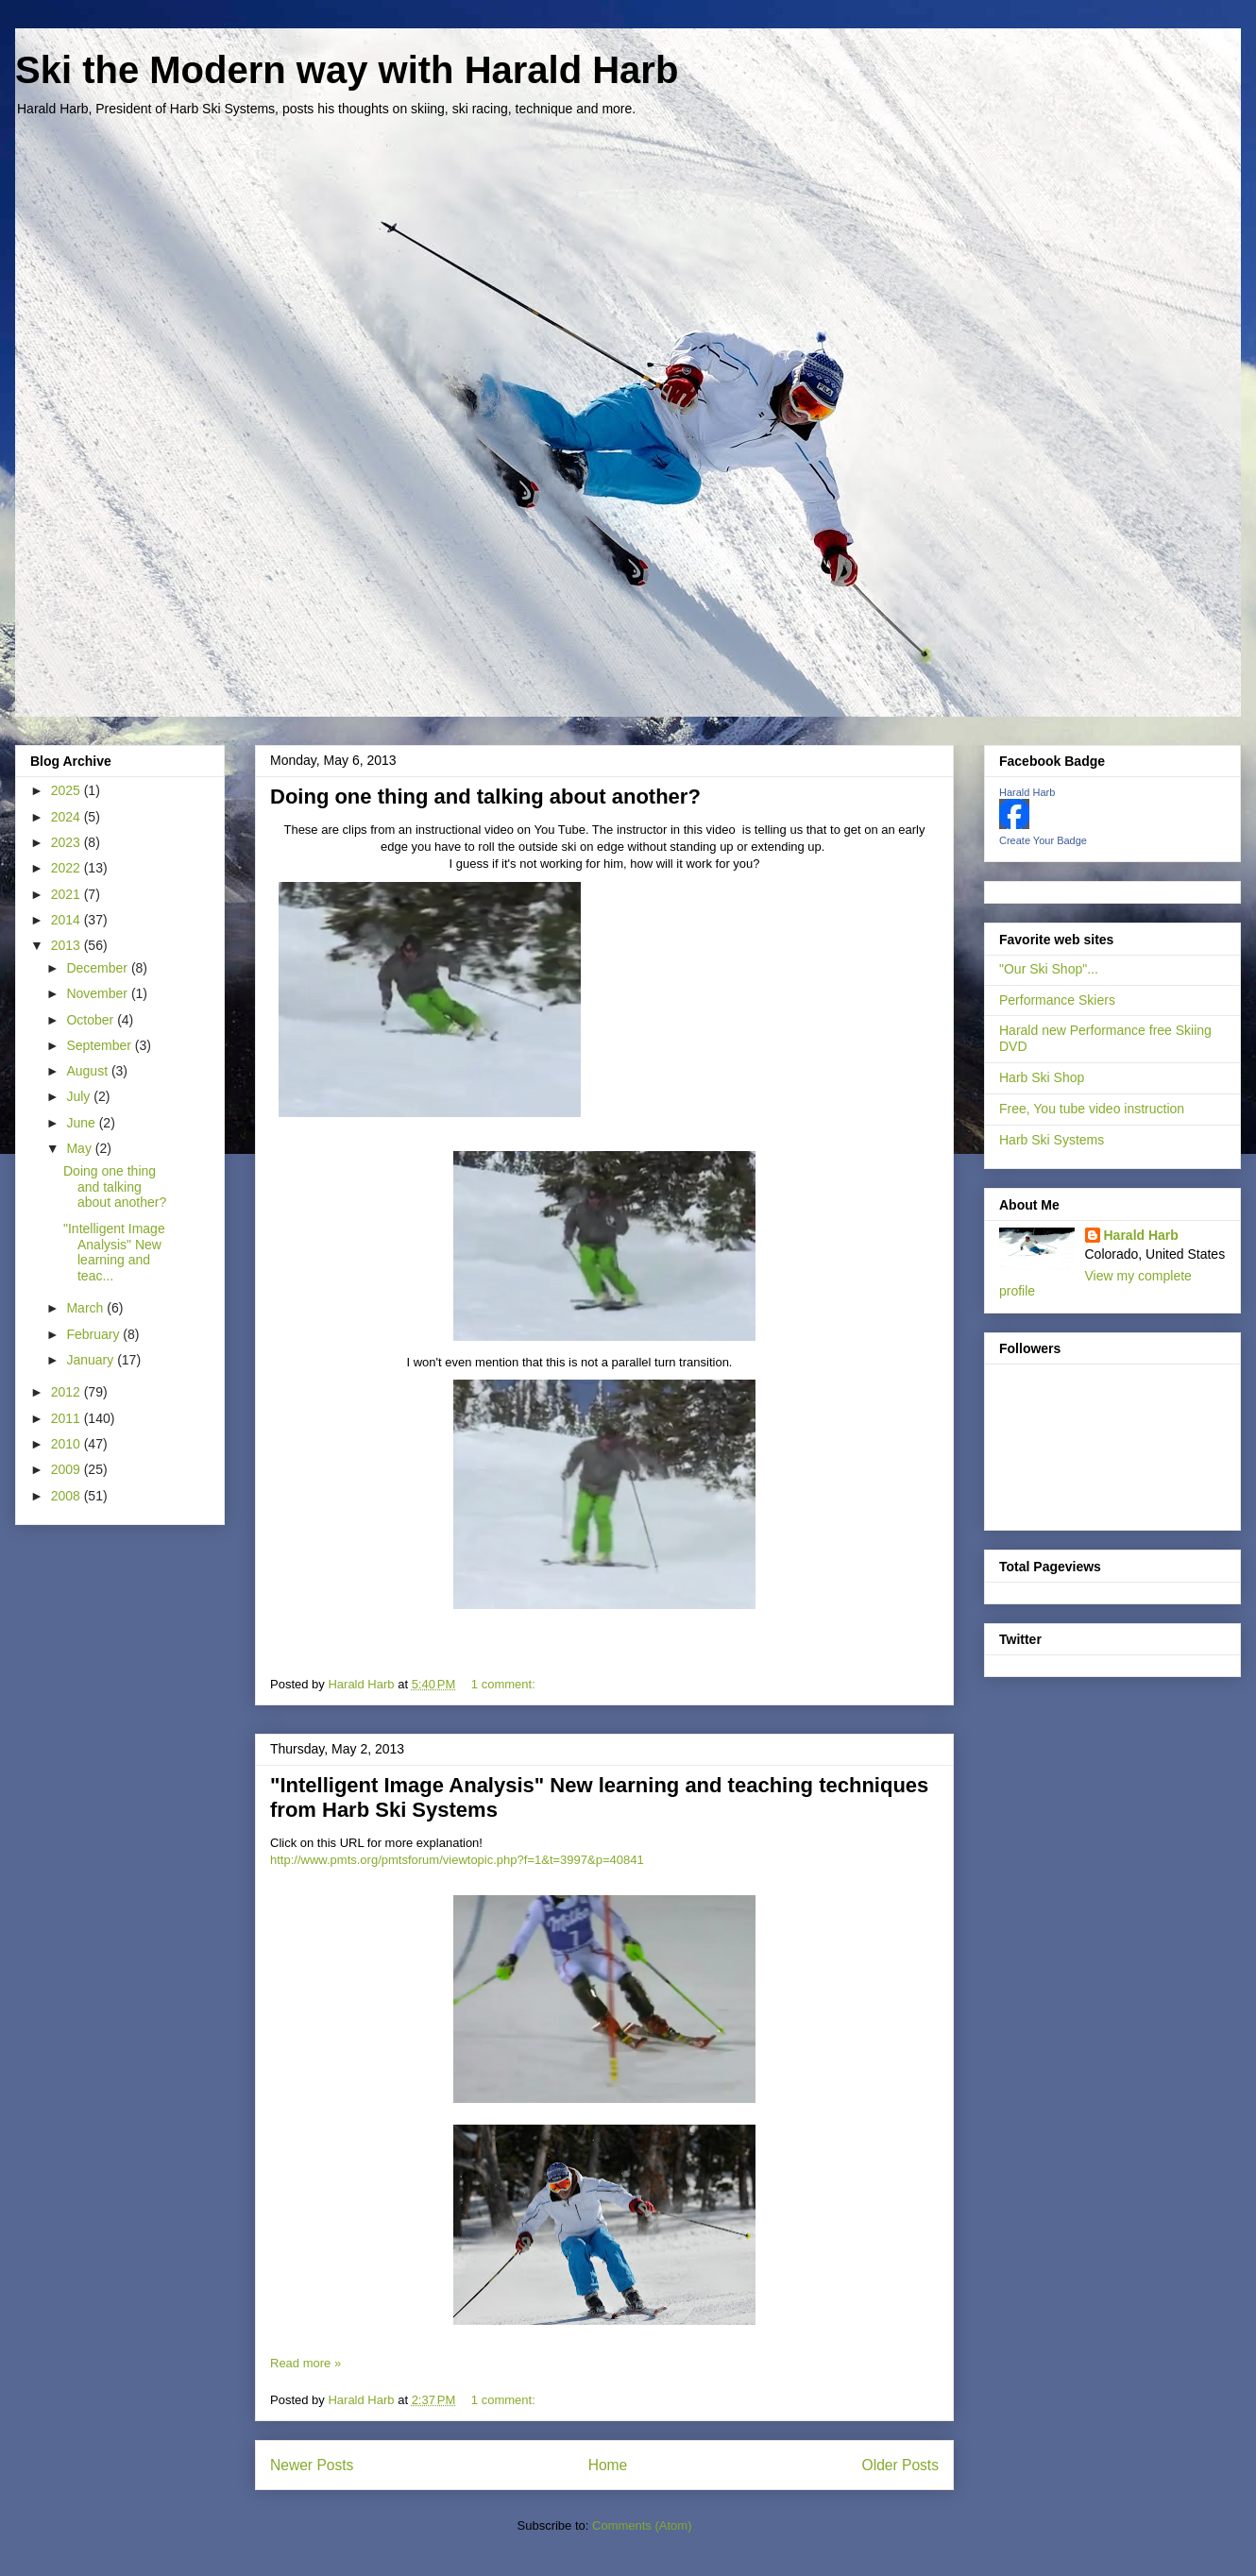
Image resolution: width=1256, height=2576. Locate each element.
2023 (67, 842)
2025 (67, 790)
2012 (67, 1391)
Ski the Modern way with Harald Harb (346, 70)
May (80, 1148)
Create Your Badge (1043, 840)
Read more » (305, 2363)
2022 (67, 867)
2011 (67, 1418)
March (86, 1307)
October (91, 1019)
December (98, 967)
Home (608, 2465)
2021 (67, 894)
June (82, 1122)
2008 (67, 1495)
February (94, 1334)
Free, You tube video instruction (1091, 1108)
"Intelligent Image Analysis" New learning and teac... (114, 1252)
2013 (67, 945)
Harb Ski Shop (1041, 1077)
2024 (67, 816)
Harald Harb (1027, 792)
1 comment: (505, 1684)
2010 (67, 1443)
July (79, 1096)
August (88, 1070)
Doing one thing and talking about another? (485, 796)
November (98, 993)
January (91, 1359)
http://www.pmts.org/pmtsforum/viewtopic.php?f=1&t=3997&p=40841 (457, 1860)
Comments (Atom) (641, 2525)
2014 (67, 919)
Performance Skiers (1057, 1000)
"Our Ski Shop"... (1048, 968)
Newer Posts (311, 2465)
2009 (67, 1469)
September (100, 1045)
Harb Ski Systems (1051, 1139)
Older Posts (900, 2465)
